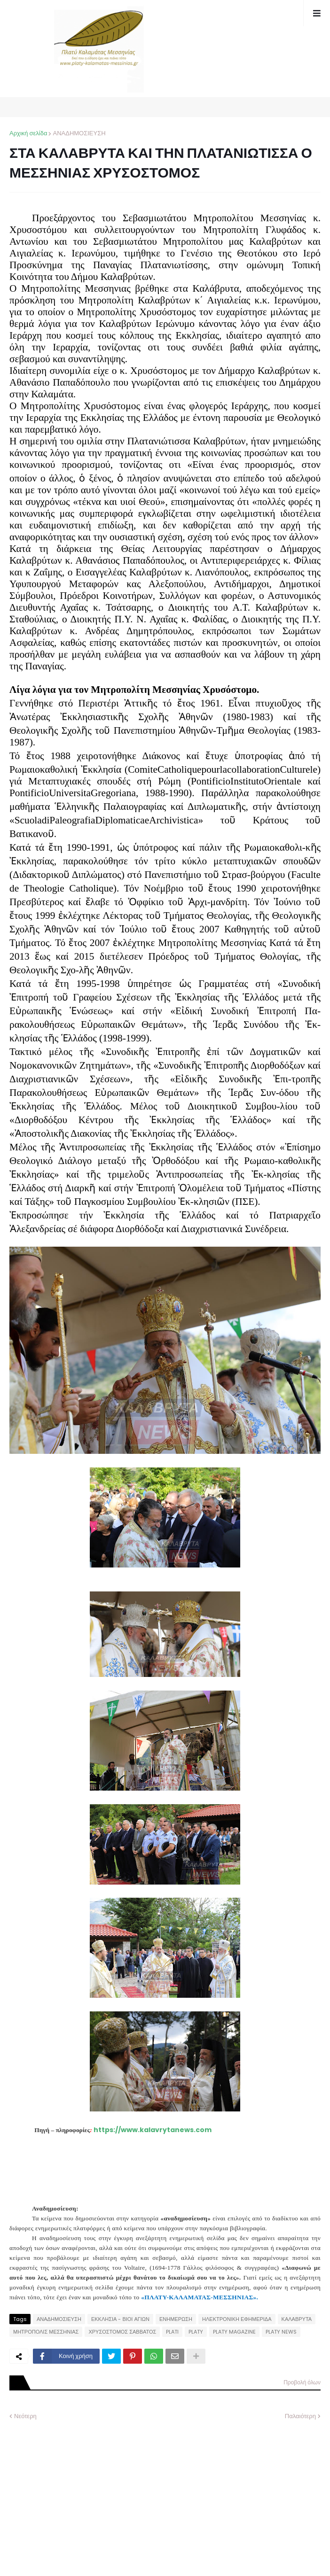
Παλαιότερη (300, 2416)
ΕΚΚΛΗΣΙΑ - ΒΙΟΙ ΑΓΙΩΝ (120, 2319)
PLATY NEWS (281, 2331)
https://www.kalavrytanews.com (153, 2129)
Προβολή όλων (302, 2382)
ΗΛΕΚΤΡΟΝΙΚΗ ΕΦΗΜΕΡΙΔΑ (237, 2319)
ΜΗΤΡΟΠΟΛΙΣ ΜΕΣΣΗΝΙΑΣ (46, 2331)
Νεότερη (25, 2416)
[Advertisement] (79, 2491)
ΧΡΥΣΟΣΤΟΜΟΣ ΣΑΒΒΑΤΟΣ (122, 2331)
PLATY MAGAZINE (234, 2331)
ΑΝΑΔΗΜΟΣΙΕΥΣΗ (79, 133)
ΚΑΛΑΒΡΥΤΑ (297, 2319)
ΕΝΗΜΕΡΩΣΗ (175, 2319)
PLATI (172, 2331)
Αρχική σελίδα (28, 133)
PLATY (196, 2331)
